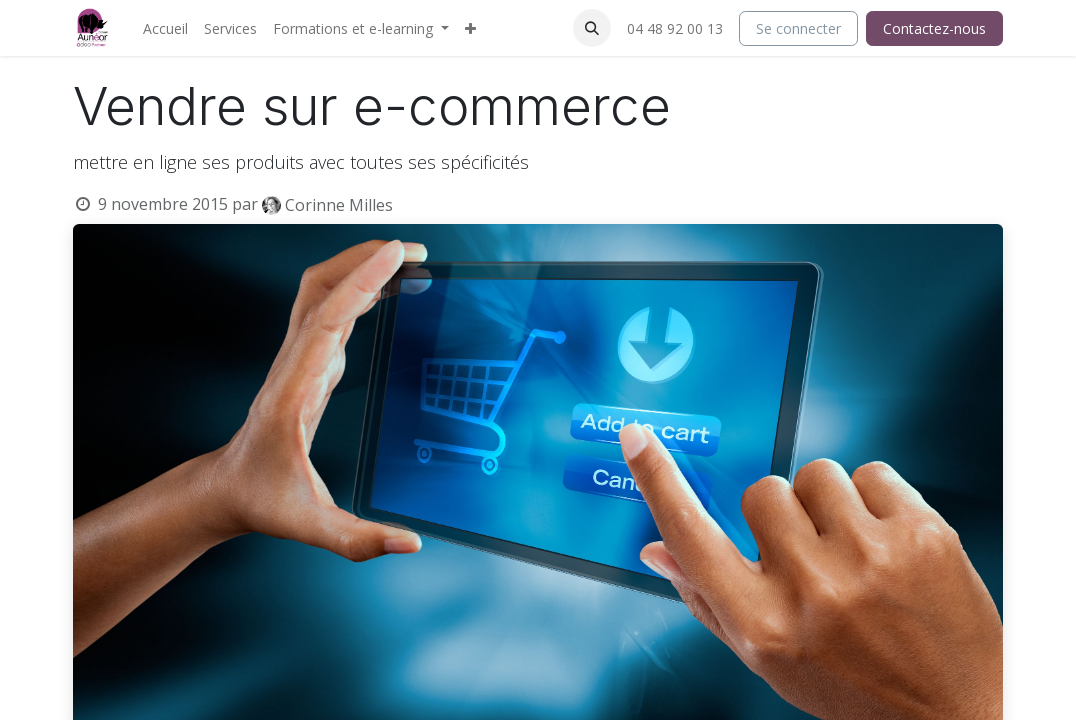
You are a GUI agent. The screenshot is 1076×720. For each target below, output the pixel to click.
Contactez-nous (934, 28)
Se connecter (798, 28)
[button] (592, 28)
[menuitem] (165, 28)
